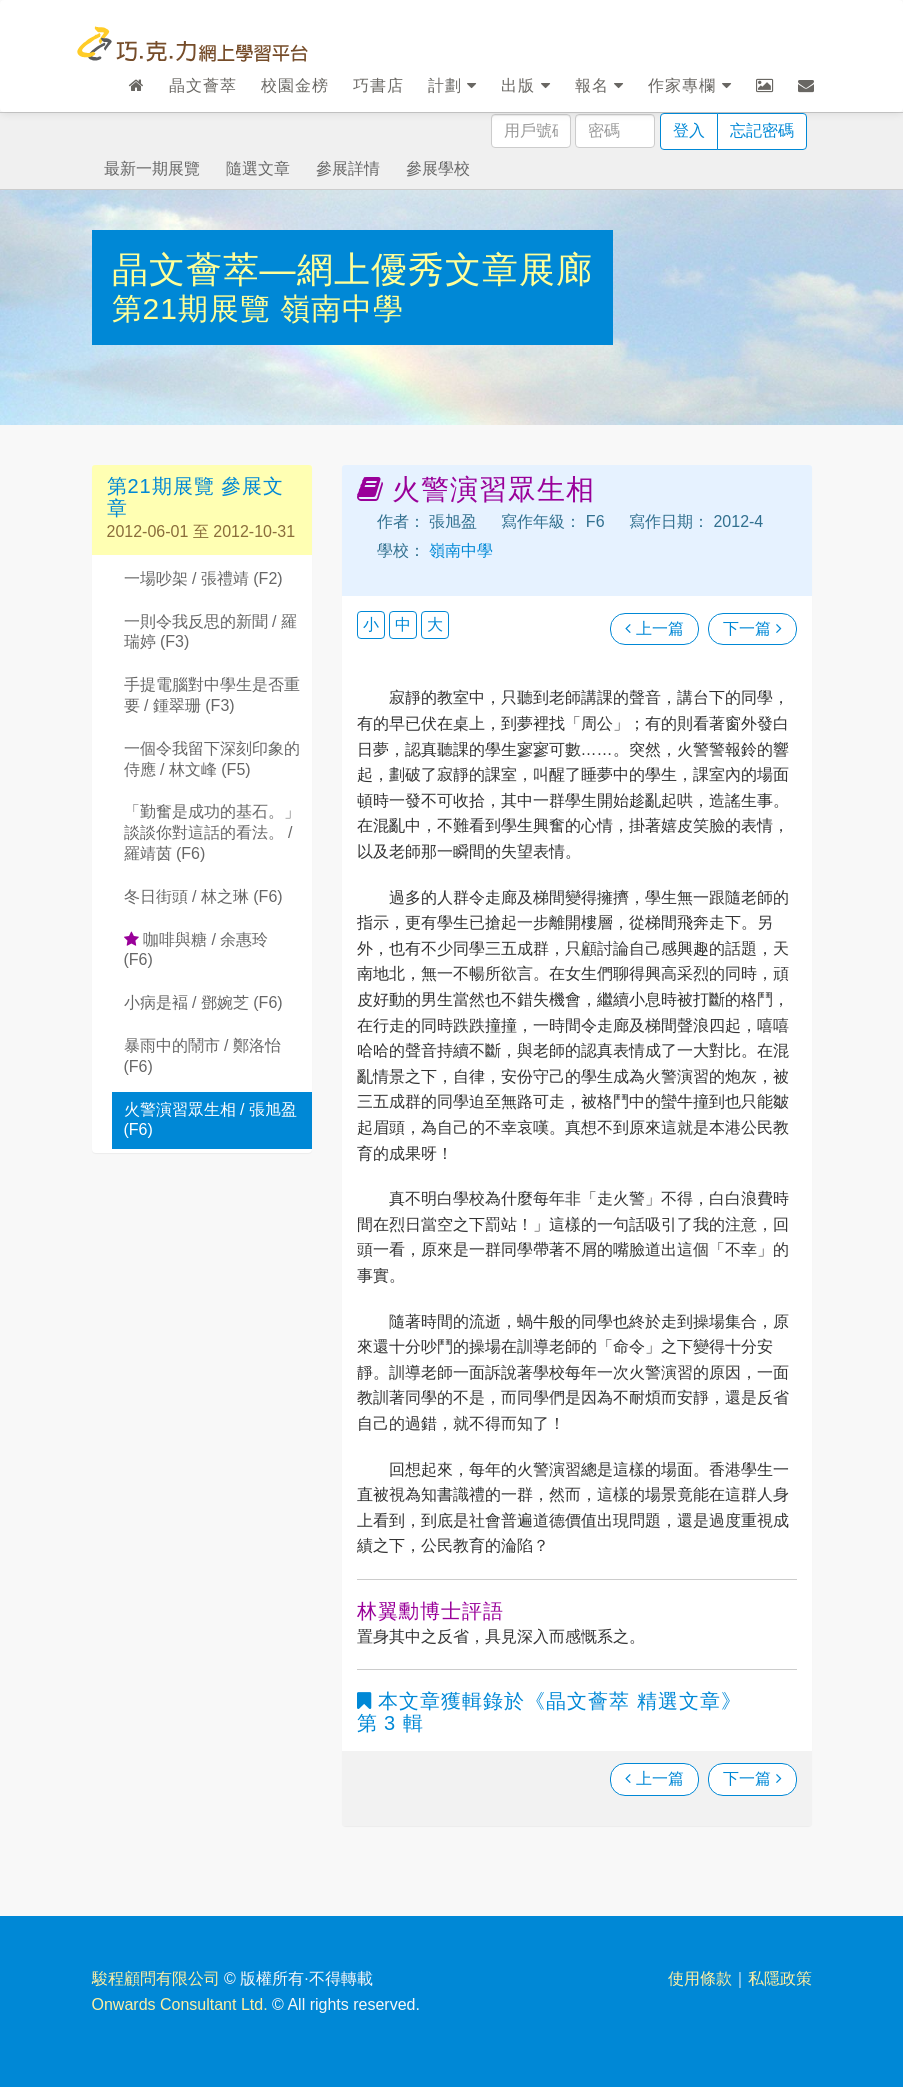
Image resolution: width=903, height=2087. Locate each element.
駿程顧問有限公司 (156, 1978)
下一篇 (752, 628)
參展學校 (438, 168)
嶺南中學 (342, 308)
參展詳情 (348, 168)
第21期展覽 (196, 308)
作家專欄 (689, 85)
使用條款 (700, 1978)
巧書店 (378, 85)
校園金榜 (295, 85)
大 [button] (435, 624)
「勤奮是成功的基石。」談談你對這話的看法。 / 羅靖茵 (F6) (212, 832)
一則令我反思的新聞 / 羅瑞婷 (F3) (210, 632)
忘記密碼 (762, 130)
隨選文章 (258, 168)
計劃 (452, 85)
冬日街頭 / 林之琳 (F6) (203, 896)
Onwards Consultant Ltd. (180, 2004)
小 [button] (371, 624)
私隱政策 (780, 1978)
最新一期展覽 (152, 168)
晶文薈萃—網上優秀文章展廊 (352, 269)
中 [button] (403, 624)
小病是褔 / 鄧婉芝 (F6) (203, 1002)
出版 (525, 85)
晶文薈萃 (203, 85)
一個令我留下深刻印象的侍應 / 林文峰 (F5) (212, 759)
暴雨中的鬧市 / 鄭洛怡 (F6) (202, 1056)
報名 (599, 85)
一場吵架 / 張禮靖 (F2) (203, 578)
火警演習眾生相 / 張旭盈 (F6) (210, 1120)
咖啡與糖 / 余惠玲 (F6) (196, 950)
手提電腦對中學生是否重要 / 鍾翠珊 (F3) (212, 695)
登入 (689, 130)
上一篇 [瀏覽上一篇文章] (654, 628)
